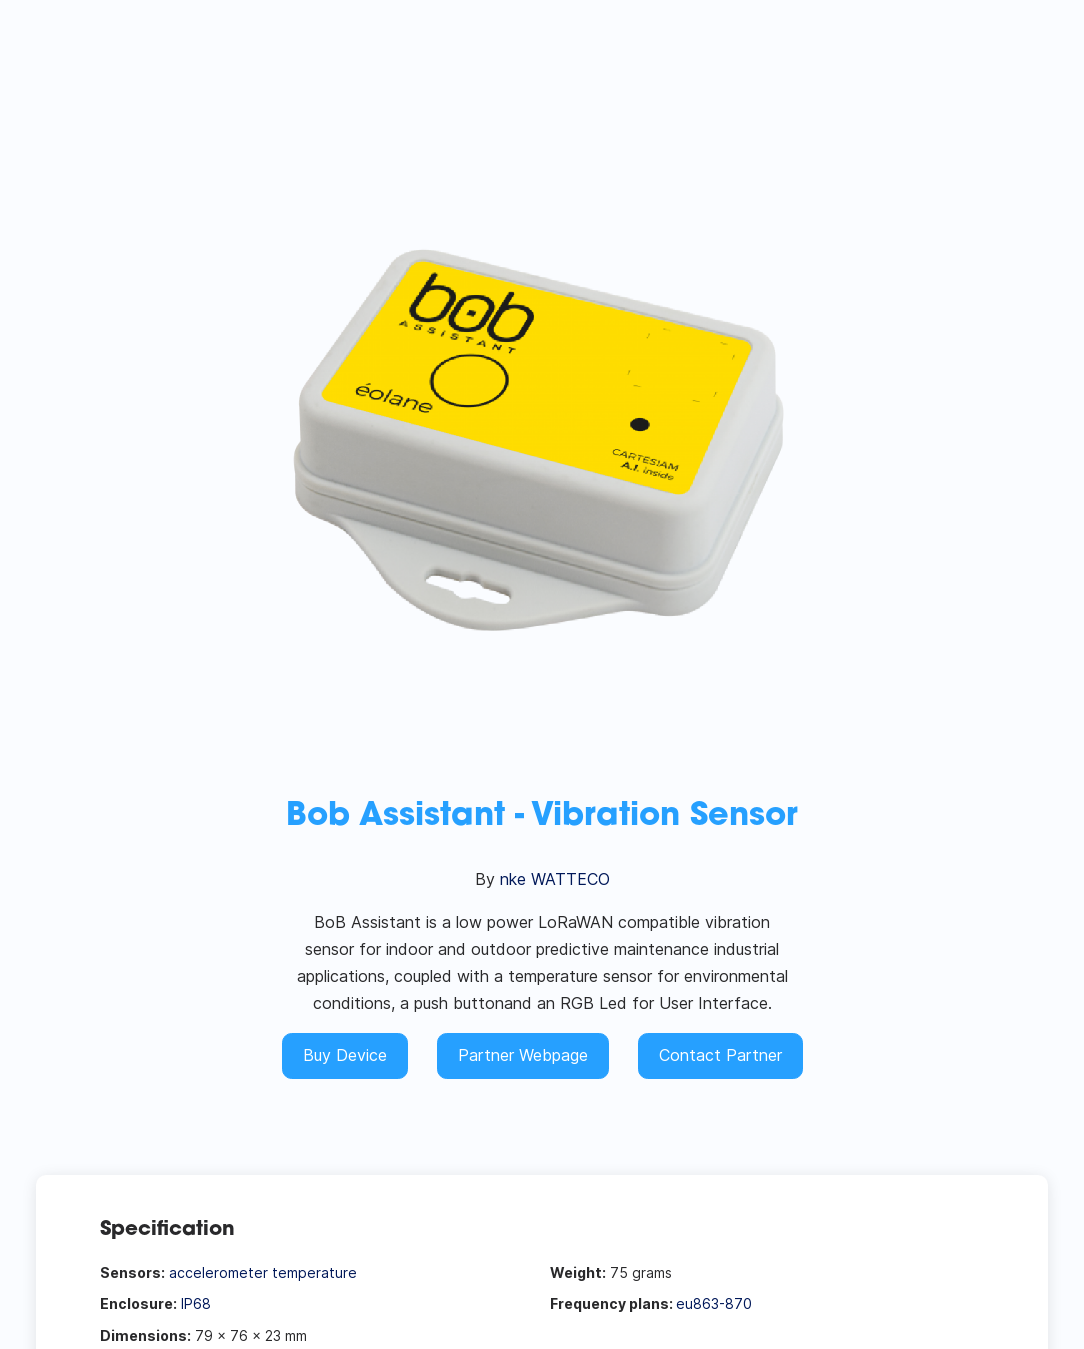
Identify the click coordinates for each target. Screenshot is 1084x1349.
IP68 (196, 1303)
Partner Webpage (523, 1055)
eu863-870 (714, 1303)
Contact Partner (720, 1055)
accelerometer (218, 1272)
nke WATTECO (555, 879)
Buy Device (345, 1055)
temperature (314, 1272)
